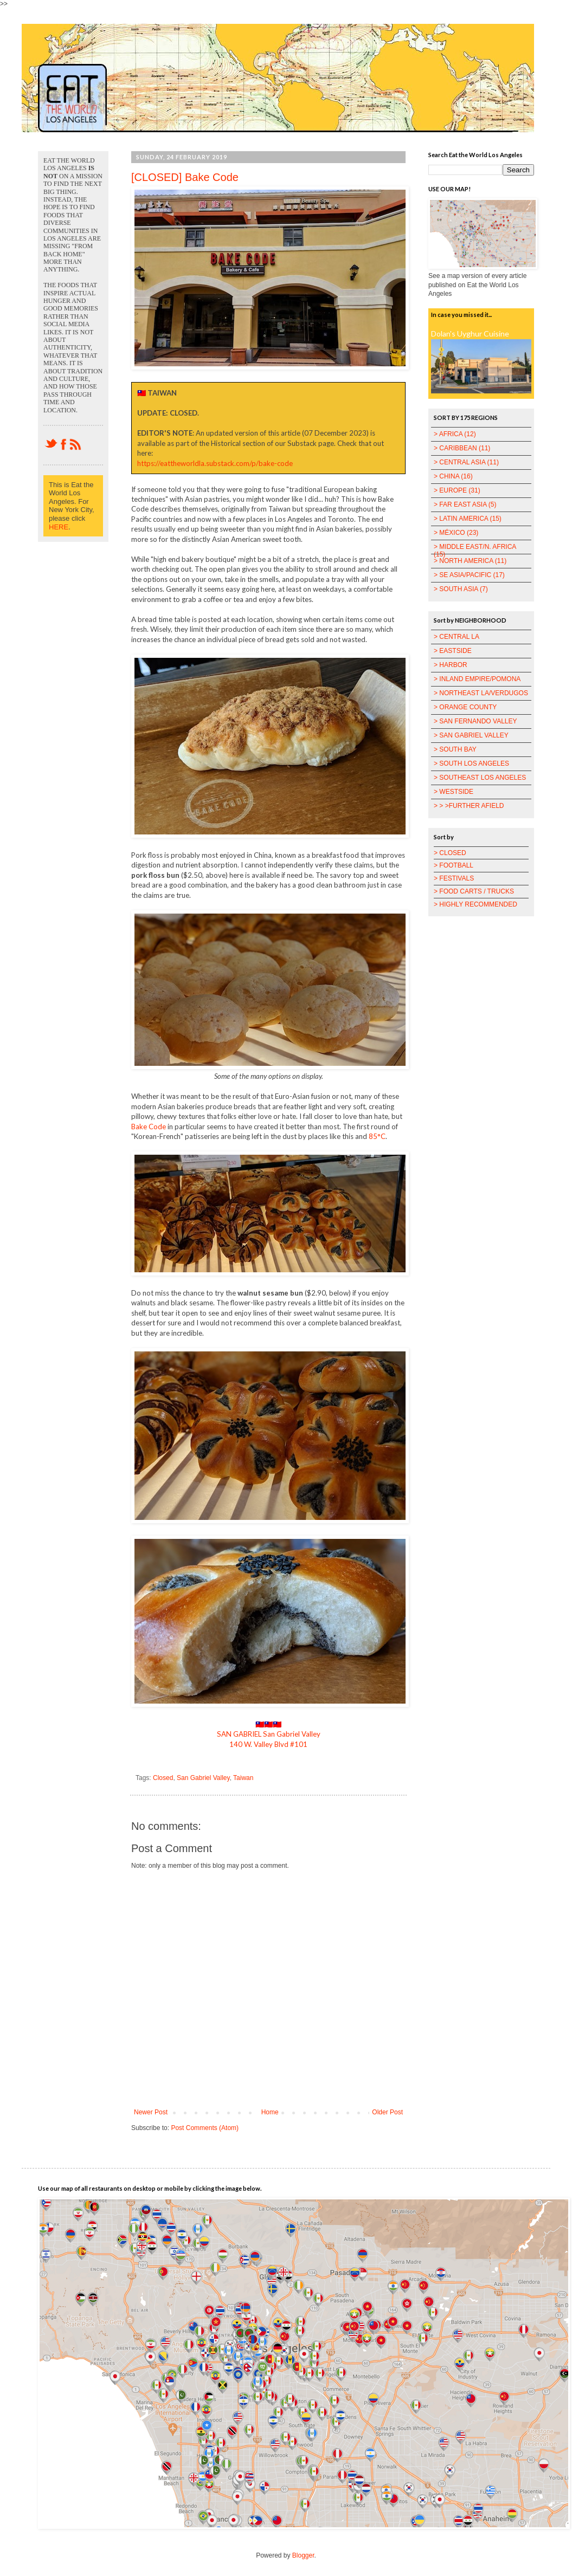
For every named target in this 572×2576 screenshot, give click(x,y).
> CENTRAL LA (456, 636)
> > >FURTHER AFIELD (469, 806)
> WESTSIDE (453, 791)
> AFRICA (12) (455, 434)
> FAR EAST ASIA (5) (465, 504)
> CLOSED (450, 853)
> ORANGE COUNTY (465, 707)
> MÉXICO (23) (456, 532)
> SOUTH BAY (455, 749)
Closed (163, 1778)
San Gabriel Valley (203, 1778)
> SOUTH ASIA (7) (461, 589)
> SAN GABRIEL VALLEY (471, 735)
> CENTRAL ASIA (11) (466, 462)
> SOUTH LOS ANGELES (471, 763)
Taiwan (243, 1778)
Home (270, 2112)
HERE (58, 527)
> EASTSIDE (453, 651)
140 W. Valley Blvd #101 (268, 1744)
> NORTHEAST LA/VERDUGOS (481, 693)
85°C (377, 1136)
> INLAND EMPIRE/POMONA (477, 679)
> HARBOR (450, 665)
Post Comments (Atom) (205, 2128)
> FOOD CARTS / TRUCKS (474, 891)
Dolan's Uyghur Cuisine (470, 333)
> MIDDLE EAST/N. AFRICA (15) (475, 550)
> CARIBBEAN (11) (462, 448)
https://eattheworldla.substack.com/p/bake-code (215, 463)
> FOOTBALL (453, 865)
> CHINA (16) (453, 476)
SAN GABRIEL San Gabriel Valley (268, 1734)
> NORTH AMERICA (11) (470, 561)
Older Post (387, 2112)
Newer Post (151, 2112)
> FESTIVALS (454, 878)
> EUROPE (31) (457, 490)
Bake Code (148, 1126)
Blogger (303, 2555)
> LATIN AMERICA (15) (468, 518)
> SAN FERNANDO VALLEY (475, 721)
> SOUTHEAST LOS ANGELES (480, 777)
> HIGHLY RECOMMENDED (475, 904)
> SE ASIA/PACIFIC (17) (469, 575)
